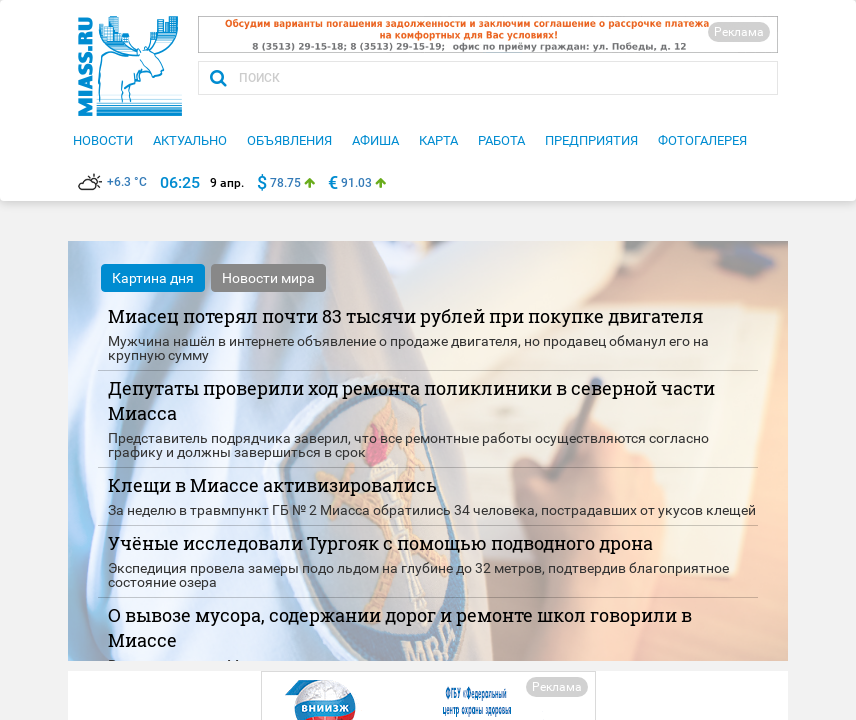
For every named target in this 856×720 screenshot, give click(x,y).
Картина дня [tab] (153, 278)
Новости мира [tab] (268, 278)
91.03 (356, 183)
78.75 (285, 183)
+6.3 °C (112, 182)
